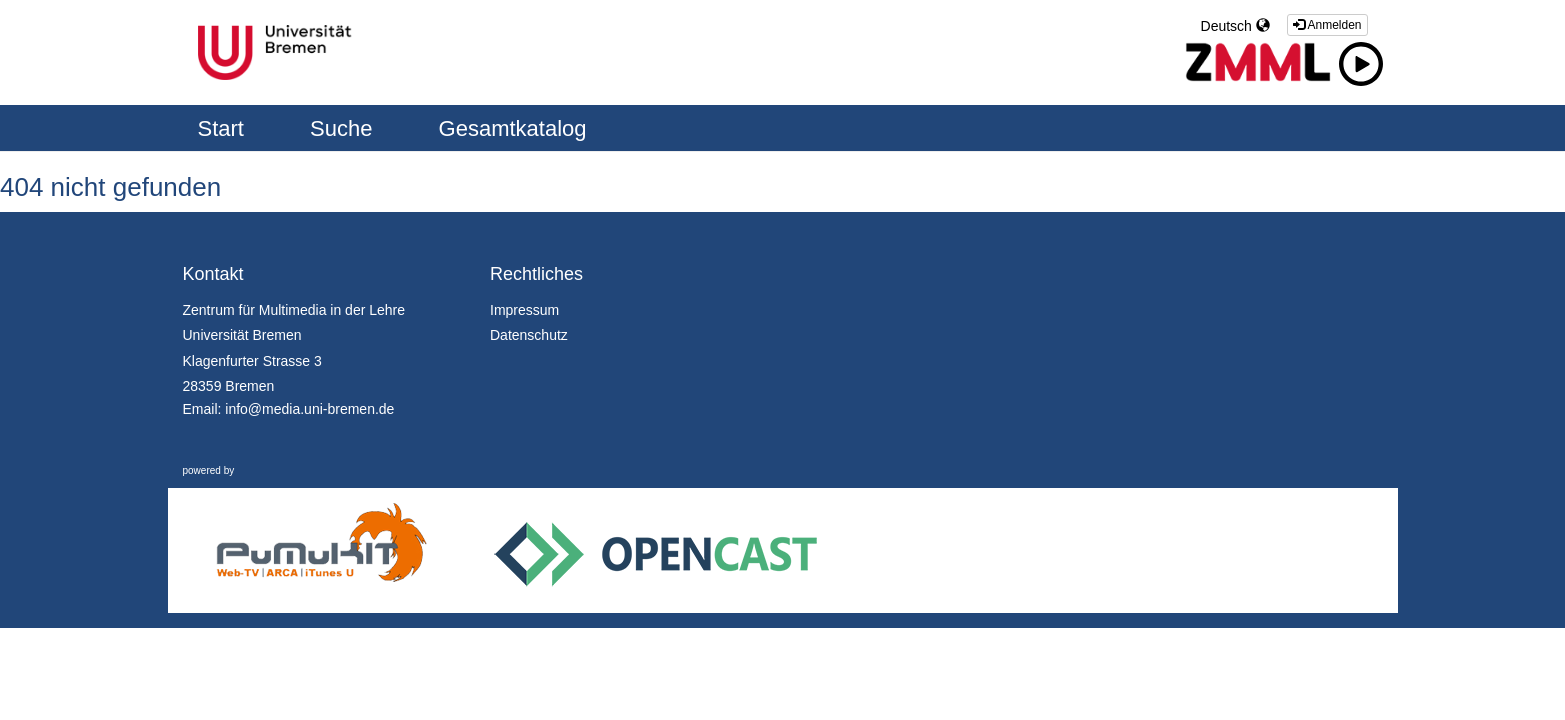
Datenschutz (529, 335)
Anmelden (1327, 25)
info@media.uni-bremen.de (309, 409)
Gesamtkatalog (513, 128)
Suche (344, 128)
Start (224, 128)
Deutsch (1235, 26)
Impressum (524, 310)
